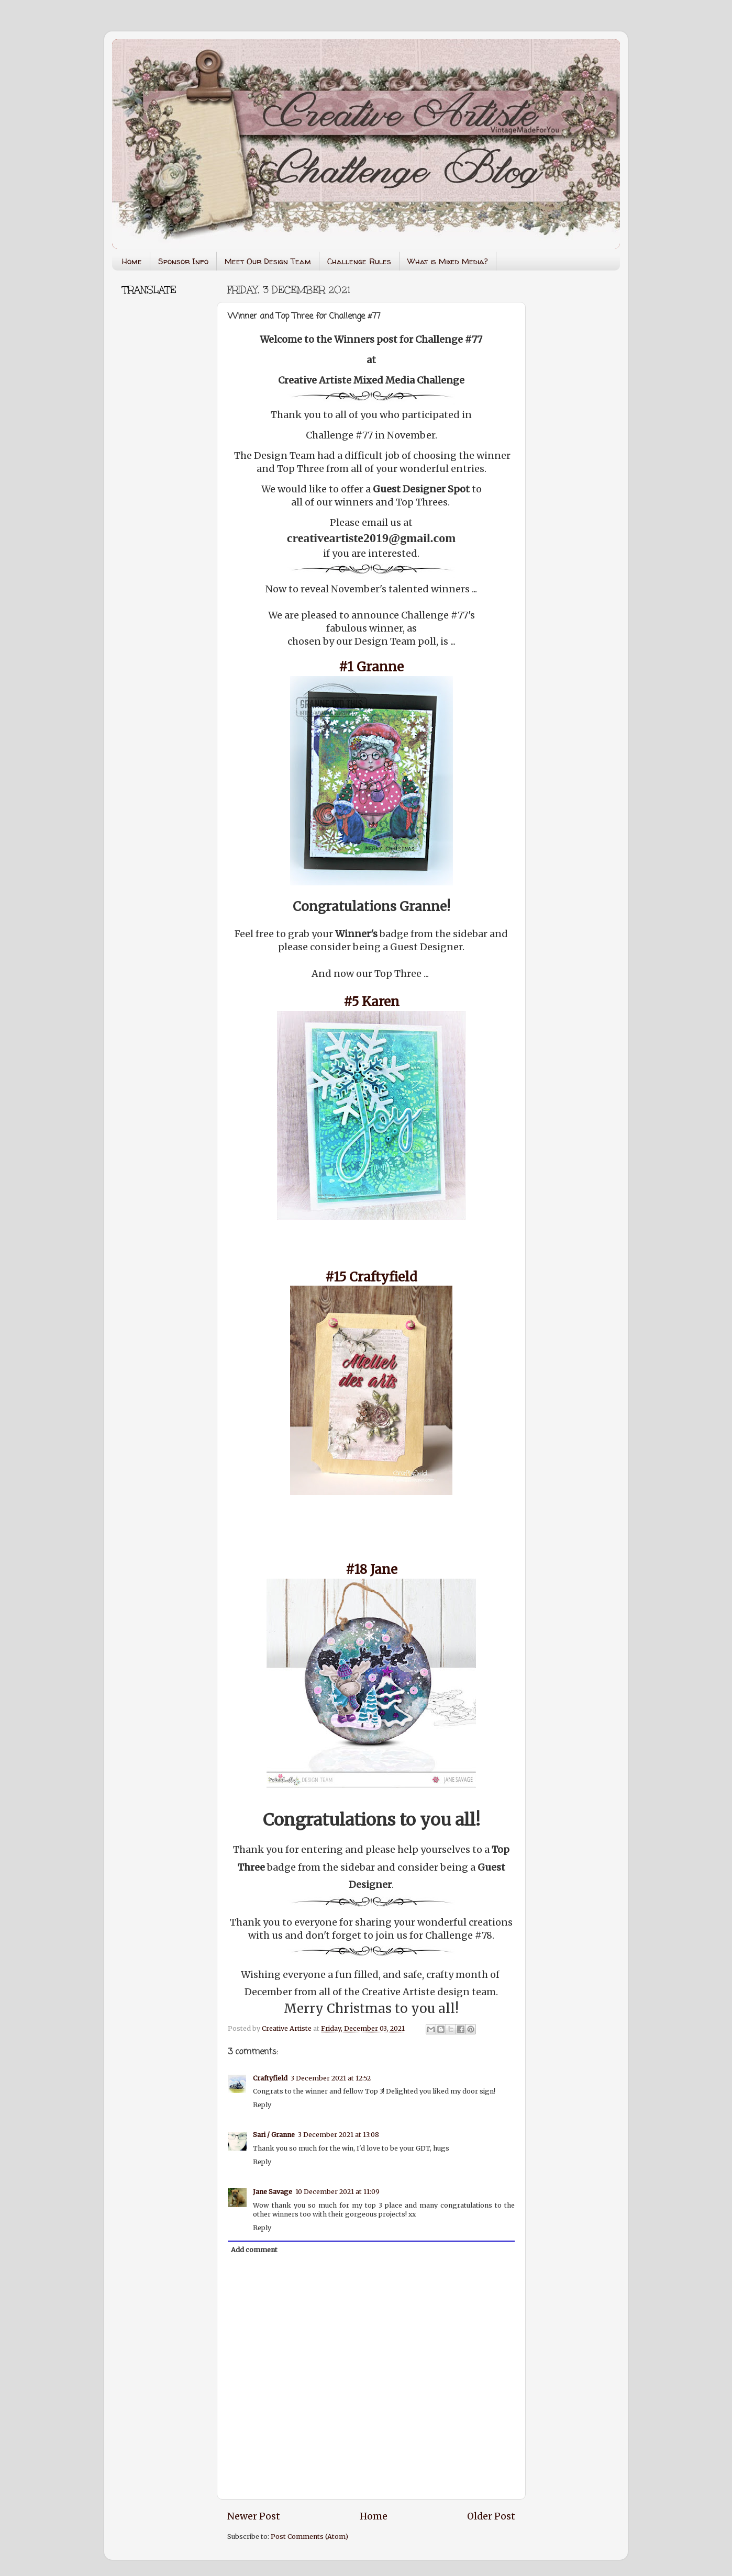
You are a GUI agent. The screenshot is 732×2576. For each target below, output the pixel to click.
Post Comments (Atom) (309, 2536)
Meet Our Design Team (268, 261)
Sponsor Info (183, 261)
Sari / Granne (274, 2135)
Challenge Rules (359, 261)
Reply (262, 2105)
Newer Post (253, 2516)
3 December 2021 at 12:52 (331, 2078)
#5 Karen (371, 1002)
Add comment (254, 2250)
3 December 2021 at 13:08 (338, 2135)
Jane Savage (272, 2192)
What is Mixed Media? (447, 261)
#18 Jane (371, 1569)
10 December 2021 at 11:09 (337, 2192)
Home (132, 261)
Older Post (491, 2516)
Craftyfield (270, 2078)
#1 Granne (371, 667)
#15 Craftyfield (371, 1277)
